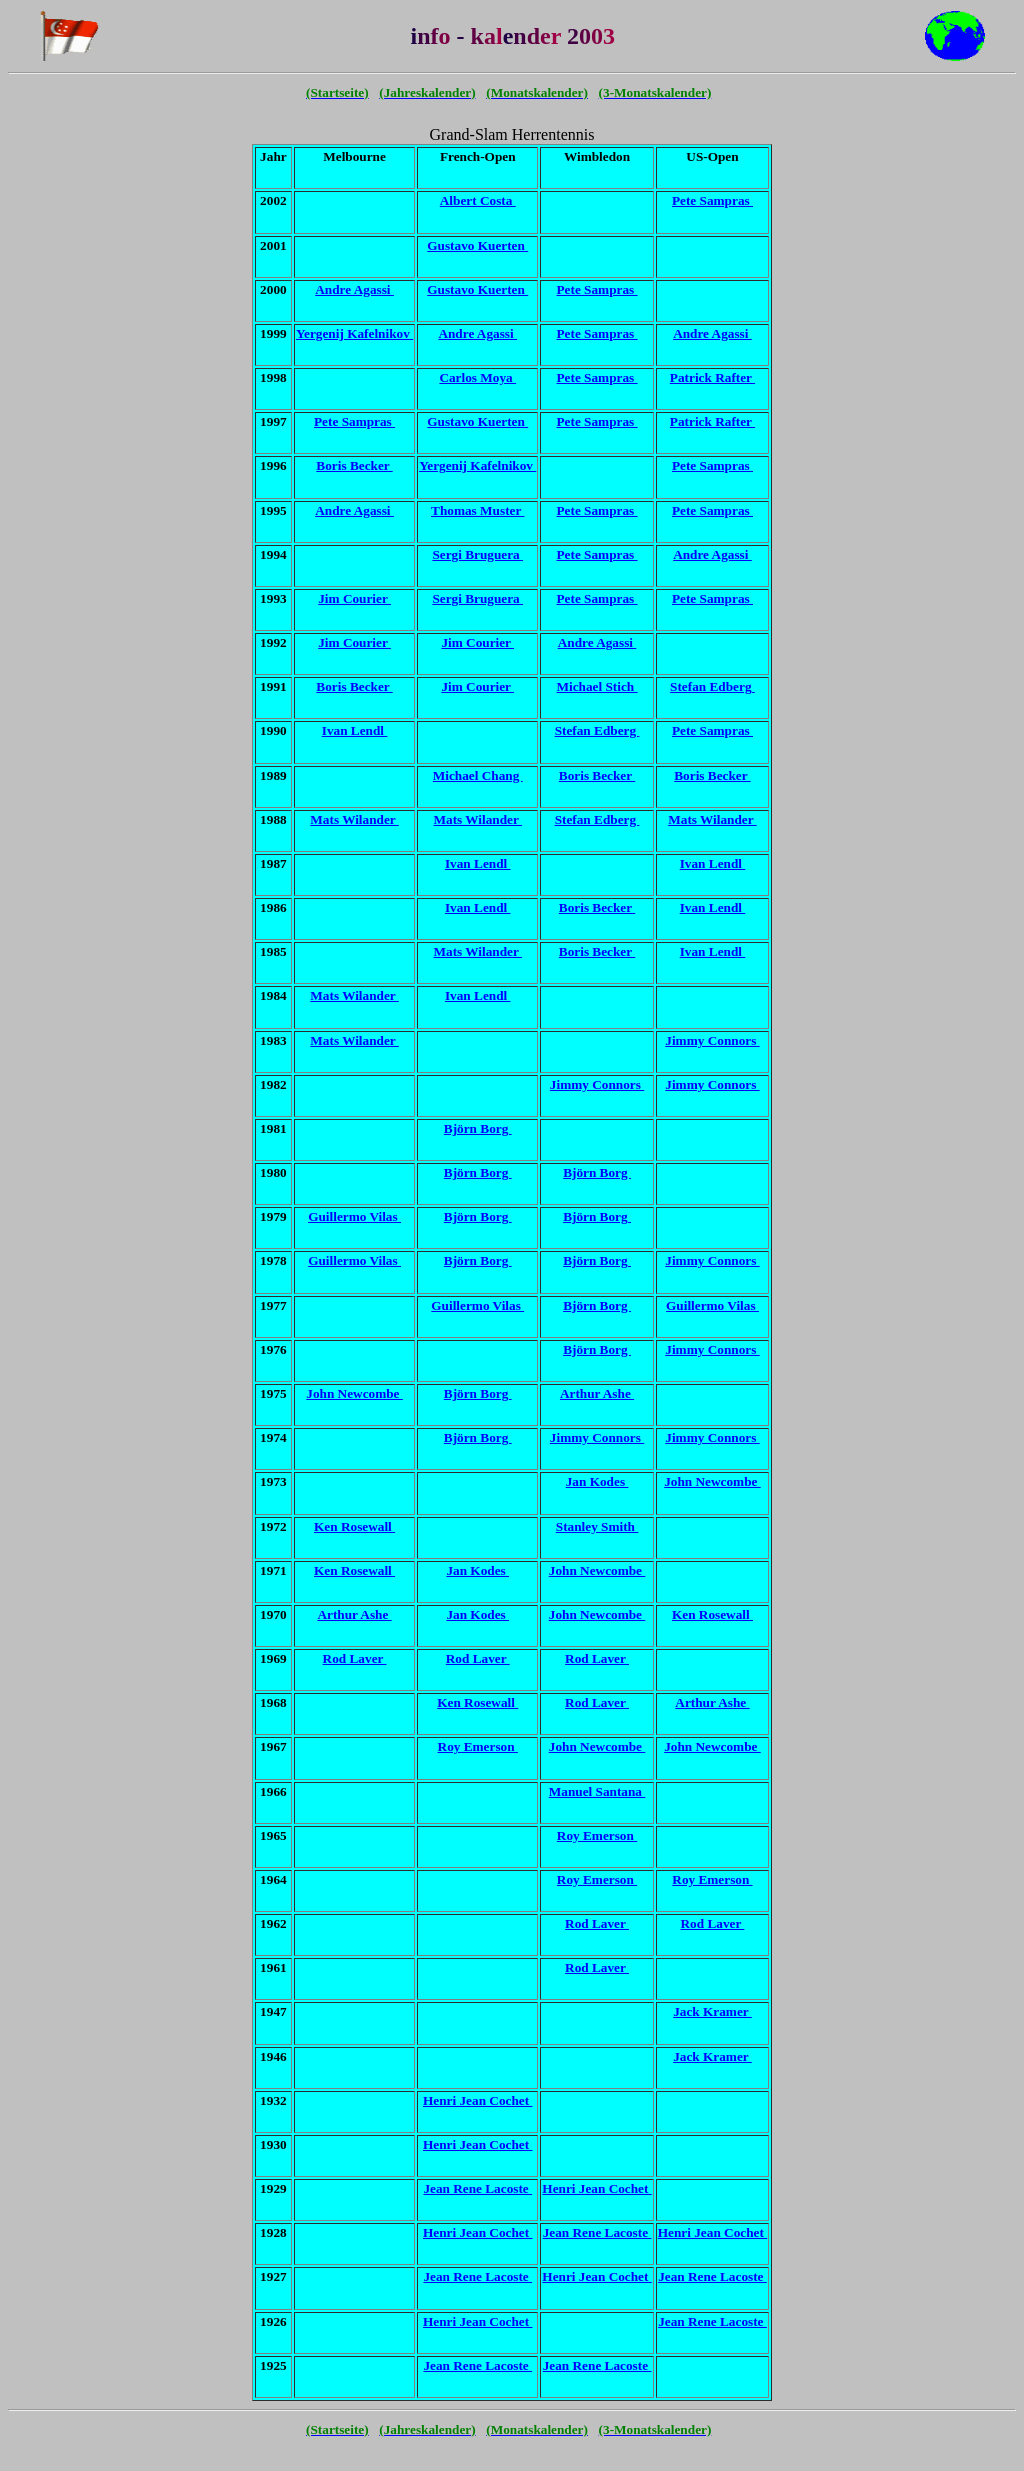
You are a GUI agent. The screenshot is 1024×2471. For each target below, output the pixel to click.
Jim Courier (354, 598)
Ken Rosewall (354, 1526)
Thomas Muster (477, 510)
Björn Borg (478, 1128)
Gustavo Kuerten (477, 245)
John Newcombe (354, 1393)
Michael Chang (478, 775)
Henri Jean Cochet (477, 2100)
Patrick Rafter (712, 377)
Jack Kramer (712, 2011)
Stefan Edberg (712, 686)
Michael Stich (597, 686)
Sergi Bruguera (477, 554)
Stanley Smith (597, 1526)
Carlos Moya (477, 377)
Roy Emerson (478, 1746)
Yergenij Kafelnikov (354, 333)
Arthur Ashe (597, 1393)
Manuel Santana (597, 1791)
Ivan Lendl (355, 730)
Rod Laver (355, 1658)
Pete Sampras (712, 200)
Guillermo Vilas (354, 1216)
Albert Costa (478, 200)
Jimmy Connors (712, 1040)
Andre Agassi (354, 289)
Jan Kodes (597, 1481)
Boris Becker (354, 465)
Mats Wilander (354, 819)
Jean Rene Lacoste (477, 2188)
